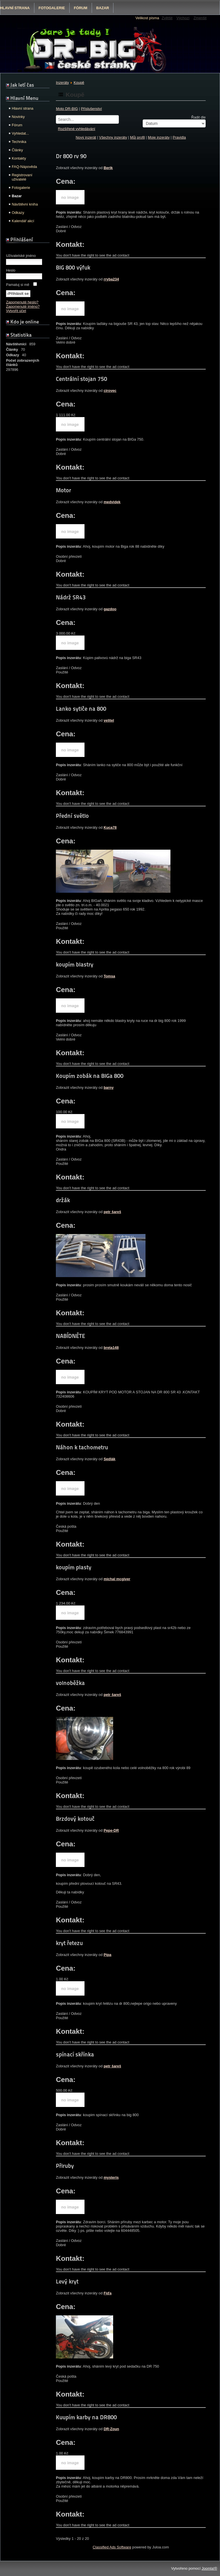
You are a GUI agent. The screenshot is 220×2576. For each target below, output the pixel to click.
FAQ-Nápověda (24, 166)
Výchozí (183, 18)
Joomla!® (209, 2568)
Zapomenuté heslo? (22, 302)
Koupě (79, 82)
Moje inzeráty (159, 137)
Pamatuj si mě (17, 284)
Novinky (18, 117)
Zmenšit (200, 18)
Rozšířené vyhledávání (76, 129)
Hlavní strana (22, 108)
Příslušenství (91, 108)
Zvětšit (167, 18)
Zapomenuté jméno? (23, 306)
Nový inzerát (86, 137)
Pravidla (179, 137)
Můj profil (137, 137)
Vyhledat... (20, 133)
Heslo (10, 270)
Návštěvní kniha (25, 204)
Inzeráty (62, 82)
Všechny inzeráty (113, 137)
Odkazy (18, 212)
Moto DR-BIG (67, 108)
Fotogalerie (52, 8)
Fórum (80, 8)
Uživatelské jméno (21, 255)
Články (17, 150)
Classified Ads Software (112, 2547)
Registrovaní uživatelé (22, 177)
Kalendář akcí (23, 221)
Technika (19, 142)
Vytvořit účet (16, 311)
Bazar (102, 8)
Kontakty (19, 158)
